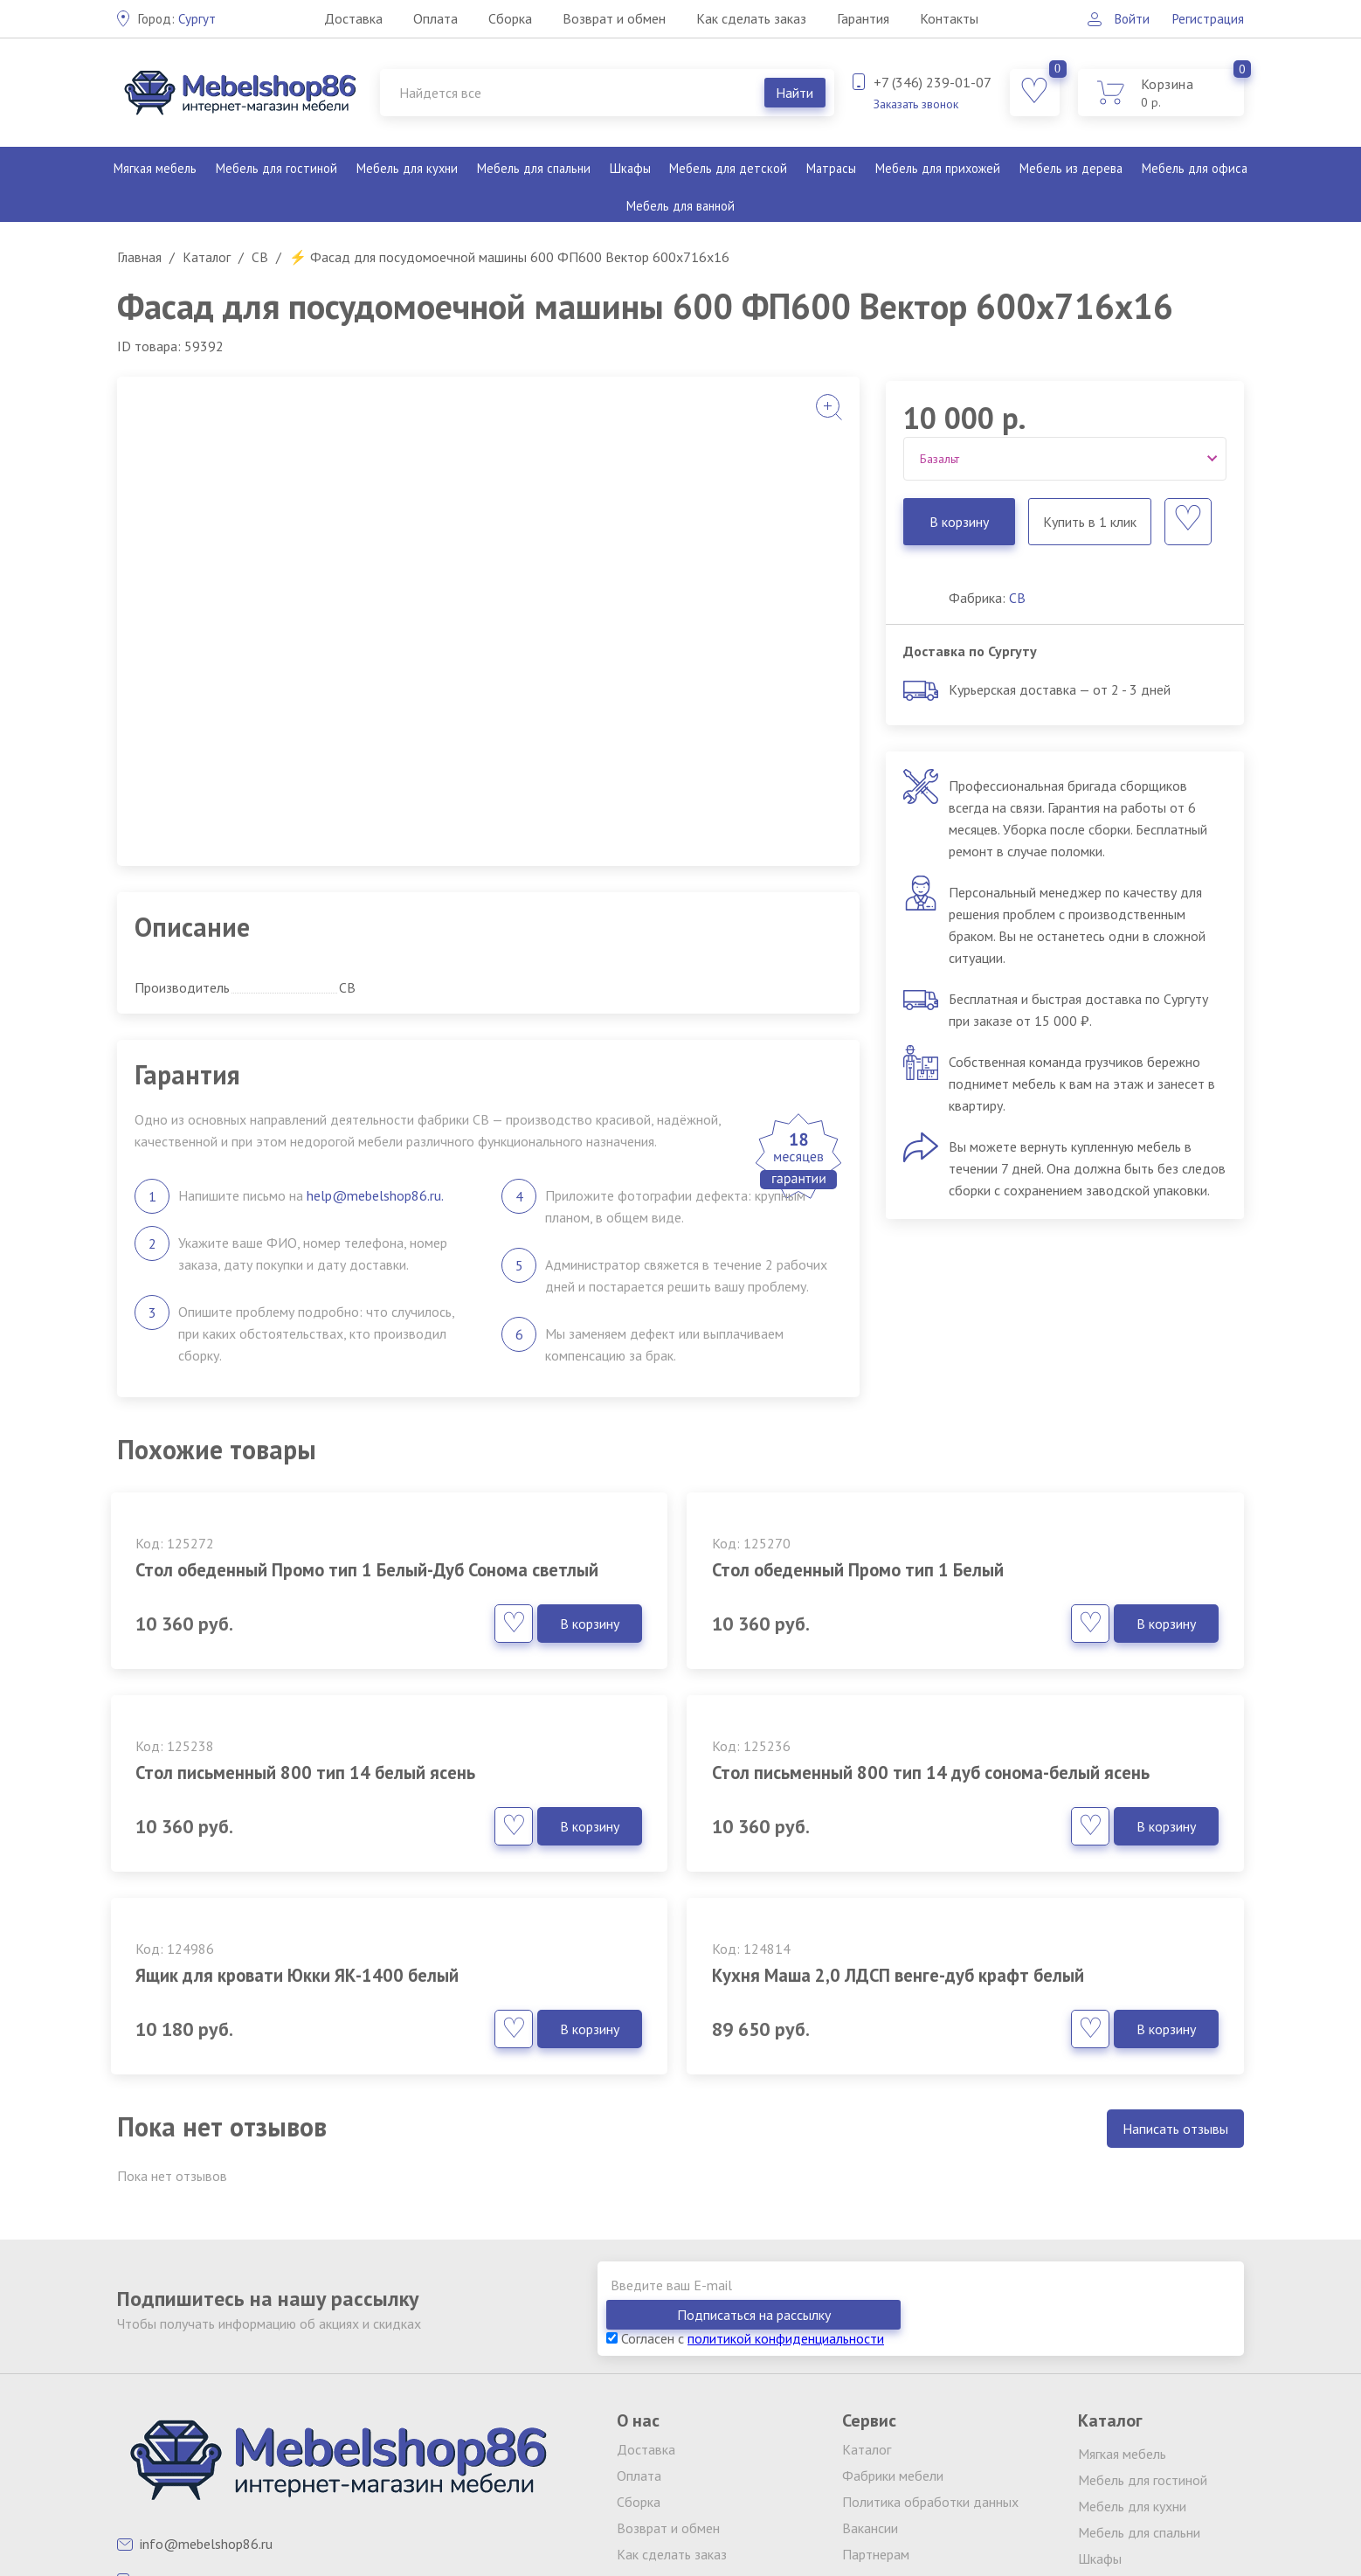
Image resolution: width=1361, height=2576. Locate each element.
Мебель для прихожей (935, 169)
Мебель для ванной (680, 206)
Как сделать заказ (749, 18)
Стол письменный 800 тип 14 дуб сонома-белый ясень (284, 1808)
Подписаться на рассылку (1143, 2131)
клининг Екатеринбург (494, 2486)
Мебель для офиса (1194, 169)
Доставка (351, 18)
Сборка (508, 18)
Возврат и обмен (612, 18)
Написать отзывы (1175, 1975)
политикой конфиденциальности (785, 2155)
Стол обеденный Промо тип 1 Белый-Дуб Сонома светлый (267, 1581)
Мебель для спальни (533, 169)
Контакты (947, 18)
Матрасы (828, 169)
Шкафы (630, 169)
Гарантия (861, 18)
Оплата (433, 18)
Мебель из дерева (1069, 169)
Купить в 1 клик (1089, 521)
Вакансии (870, 2344)
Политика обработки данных (930, 2318)
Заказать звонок (916, 104)
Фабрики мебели (892, 2292)
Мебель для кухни (405, 169)
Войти (1125, 18)
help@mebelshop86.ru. (375, 1195)
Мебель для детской (727, 169)
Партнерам (875, 2370)
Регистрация (1207, 18)
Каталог (866, 2266)
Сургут (178, 18)
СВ (1017, 597)
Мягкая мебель (156, 169)
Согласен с (745, 2155)
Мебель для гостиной (277, 169)
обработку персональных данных (936, 2499)
